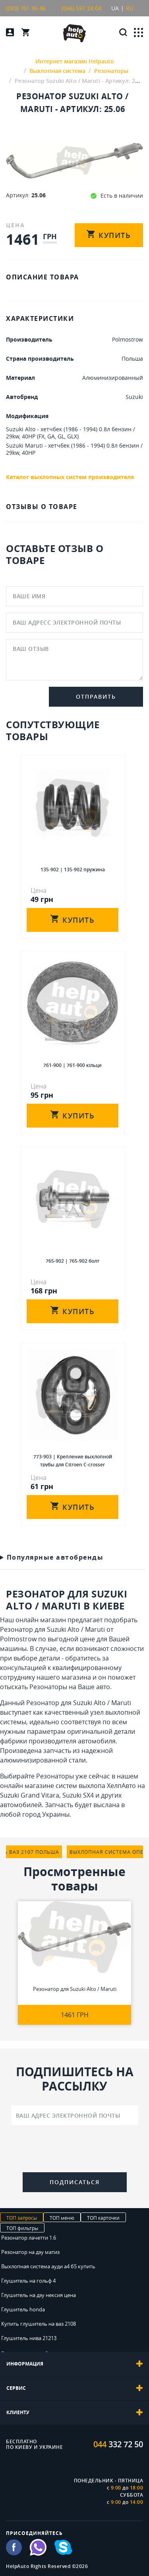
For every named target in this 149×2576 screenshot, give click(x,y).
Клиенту (74, 2413)
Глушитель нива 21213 (28, 2338)
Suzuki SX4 (78, 1795)
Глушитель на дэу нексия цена (38, 2295)
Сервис (74, 2388)
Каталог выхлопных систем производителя (70, 477)
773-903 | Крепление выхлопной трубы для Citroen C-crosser (72, 1460)
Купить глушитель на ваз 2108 (38, 2323)
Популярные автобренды (55, 1557)
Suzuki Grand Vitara (29, 1795)
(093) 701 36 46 (26, 8)
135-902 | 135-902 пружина (73, 869)
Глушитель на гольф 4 (28, 2280)
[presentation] (74, 2150)
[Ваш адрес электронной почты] (74, 2115)
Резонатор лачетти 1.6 (28, 2237)
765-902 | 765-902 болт (72, 1261)
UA (115, 8)
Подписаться (75, 2182)
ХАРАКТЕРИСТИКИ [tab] (40, 318)
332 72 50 (118, 2444)
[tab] (74, 2364)
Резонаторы (48, 1686)
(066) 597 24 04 (81, 8)
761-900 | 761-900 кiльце (72, 1065)
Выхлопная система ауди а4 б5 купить (48, 2266)
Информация (74, 2364)
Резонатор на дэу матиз (30, 2252)
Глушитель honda (23, 2309)
